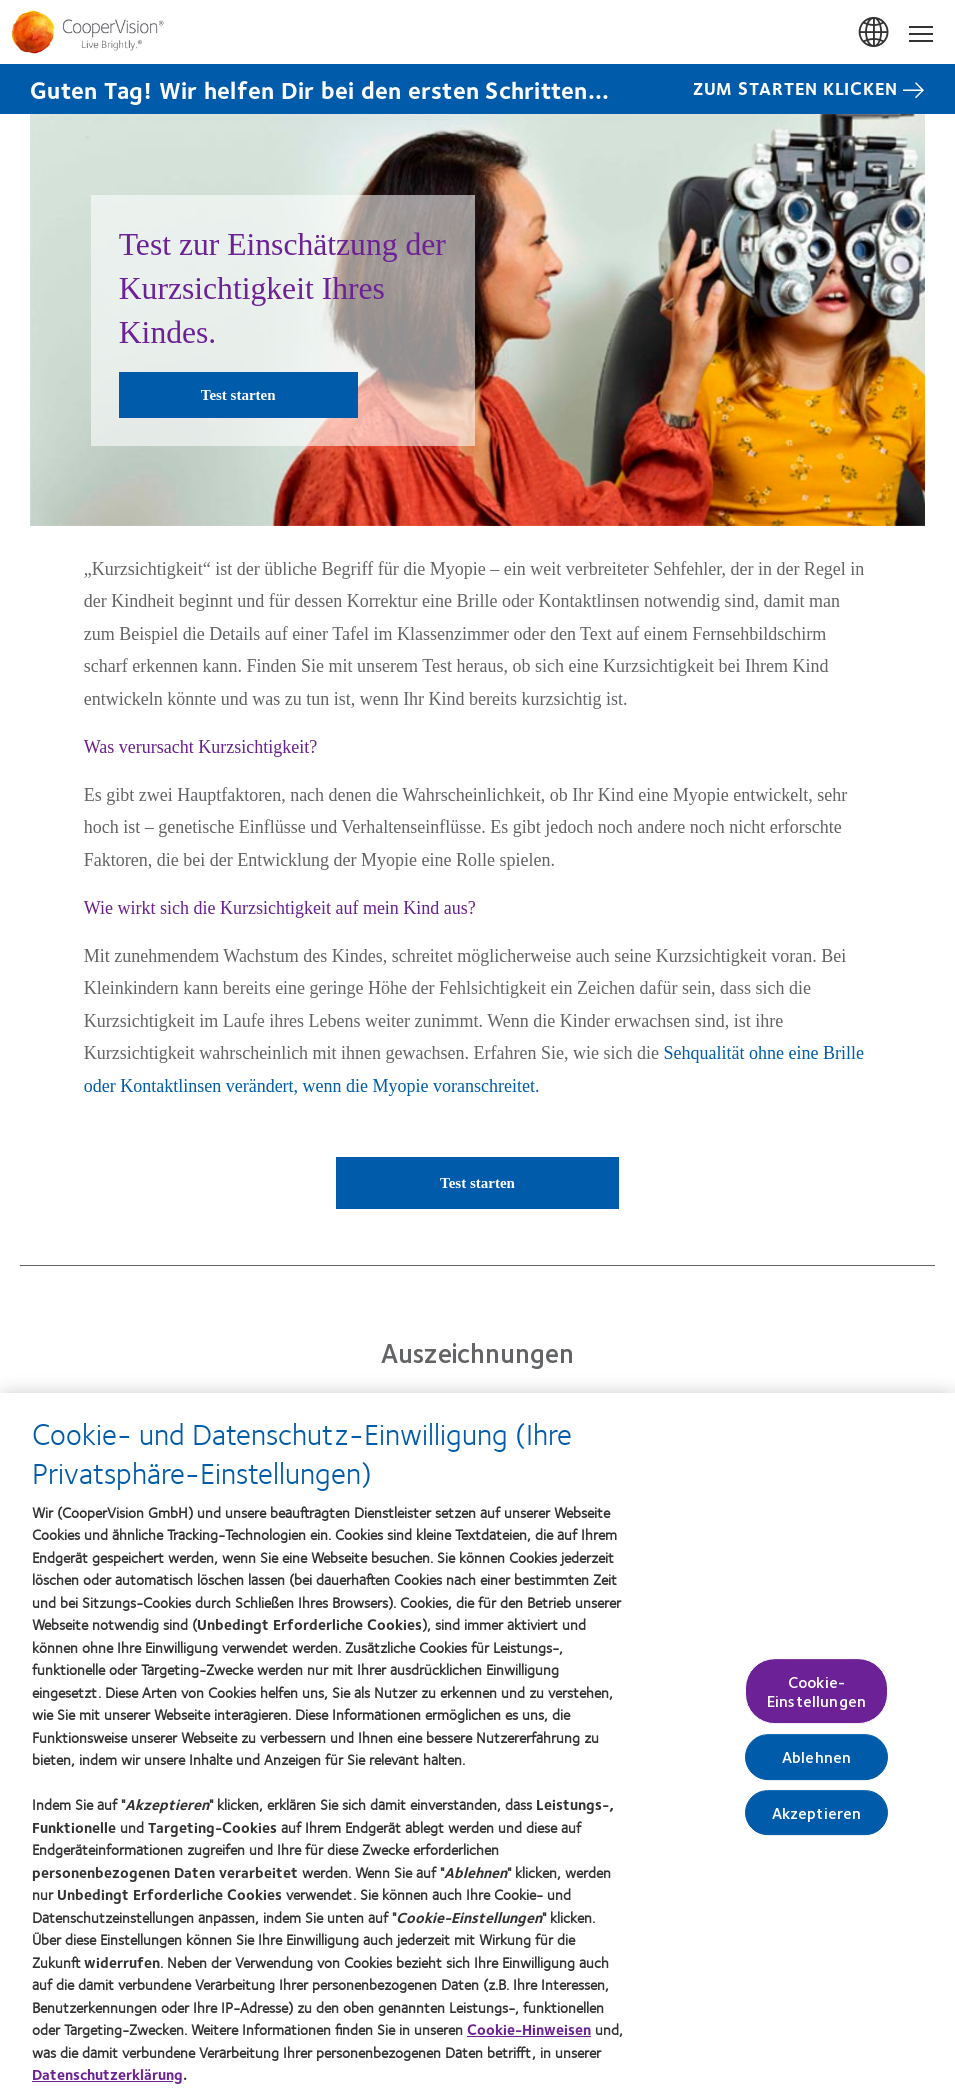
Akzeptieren (817, 1821)
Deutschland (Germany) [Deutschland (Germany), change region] (875, 33)
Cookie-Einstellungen (816, 1700)
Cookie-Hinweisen (529, 2038)
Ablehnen (816, 1765)
